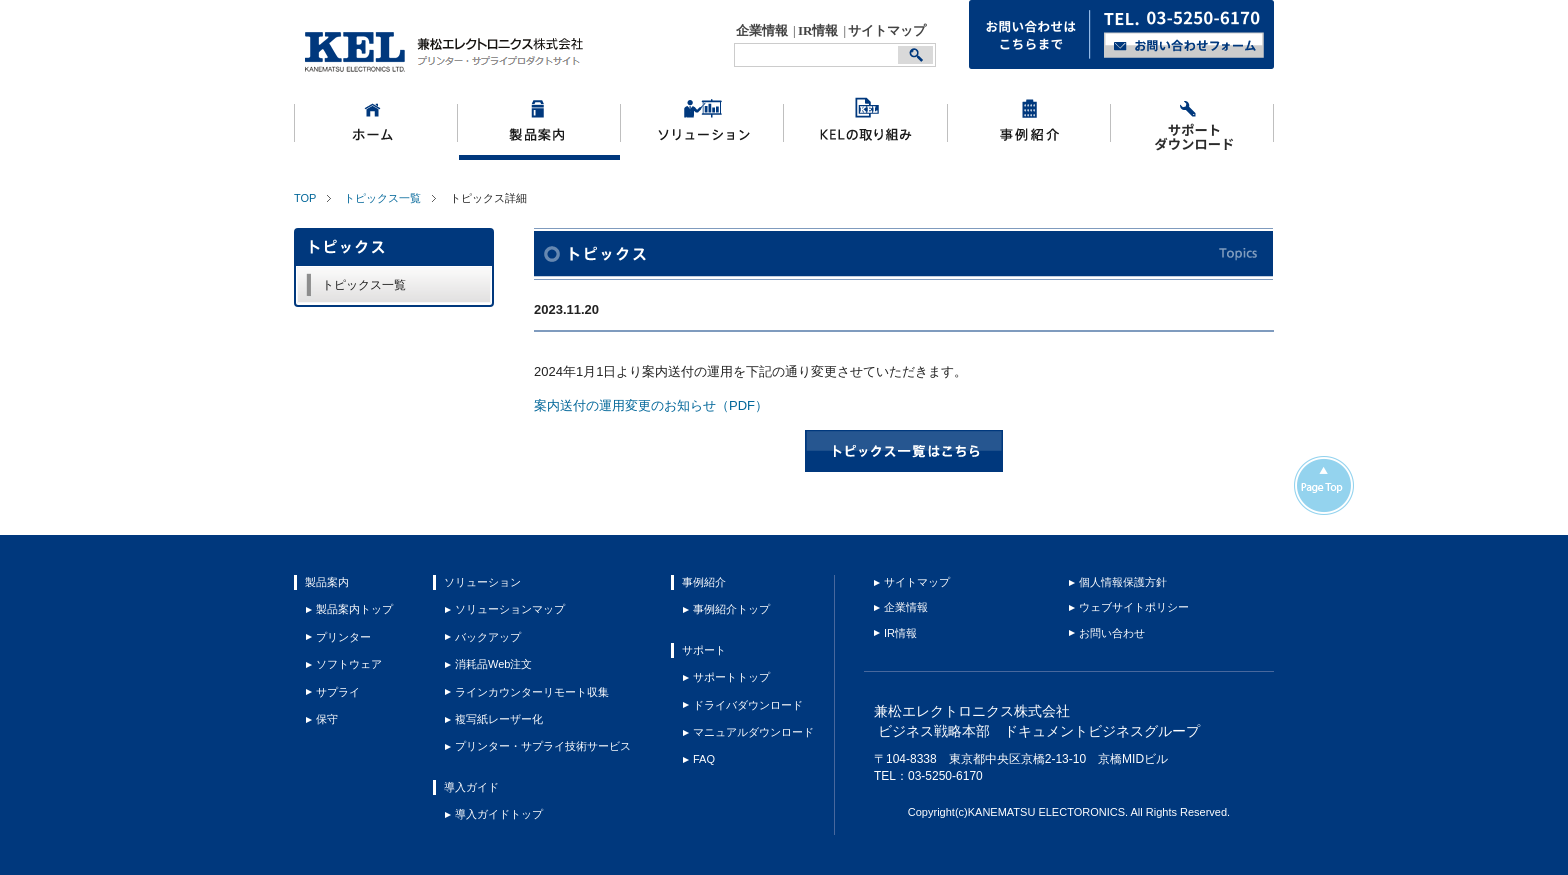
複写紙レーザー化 (499, 719)
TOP (305, 198)
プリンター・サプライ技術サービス (543, 746)
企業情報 (762, 30)
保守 (327, 719)
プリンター (343, 637)
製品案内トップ (354, 609)
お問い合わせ (1112, 633)
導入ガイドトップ (499, 814)
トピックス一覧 (382, 198)
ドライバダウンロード (748, 705)
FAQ (704, 759)
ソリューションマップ (510, 609)
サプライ (338, 692)
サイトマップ (887, 30)
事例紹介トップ (731, 609)
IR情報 (818, 30)
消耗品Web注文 (493, 664)
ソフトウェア (349, 664)
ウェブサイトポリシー (1134, 607)
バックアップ (488, 637)
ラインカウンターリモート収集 (532, 692)
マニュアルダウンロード (753, 732)
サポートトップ (731, 677)
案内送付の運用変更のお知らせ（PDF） (651, 405)
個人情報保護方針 (1123, 582)
